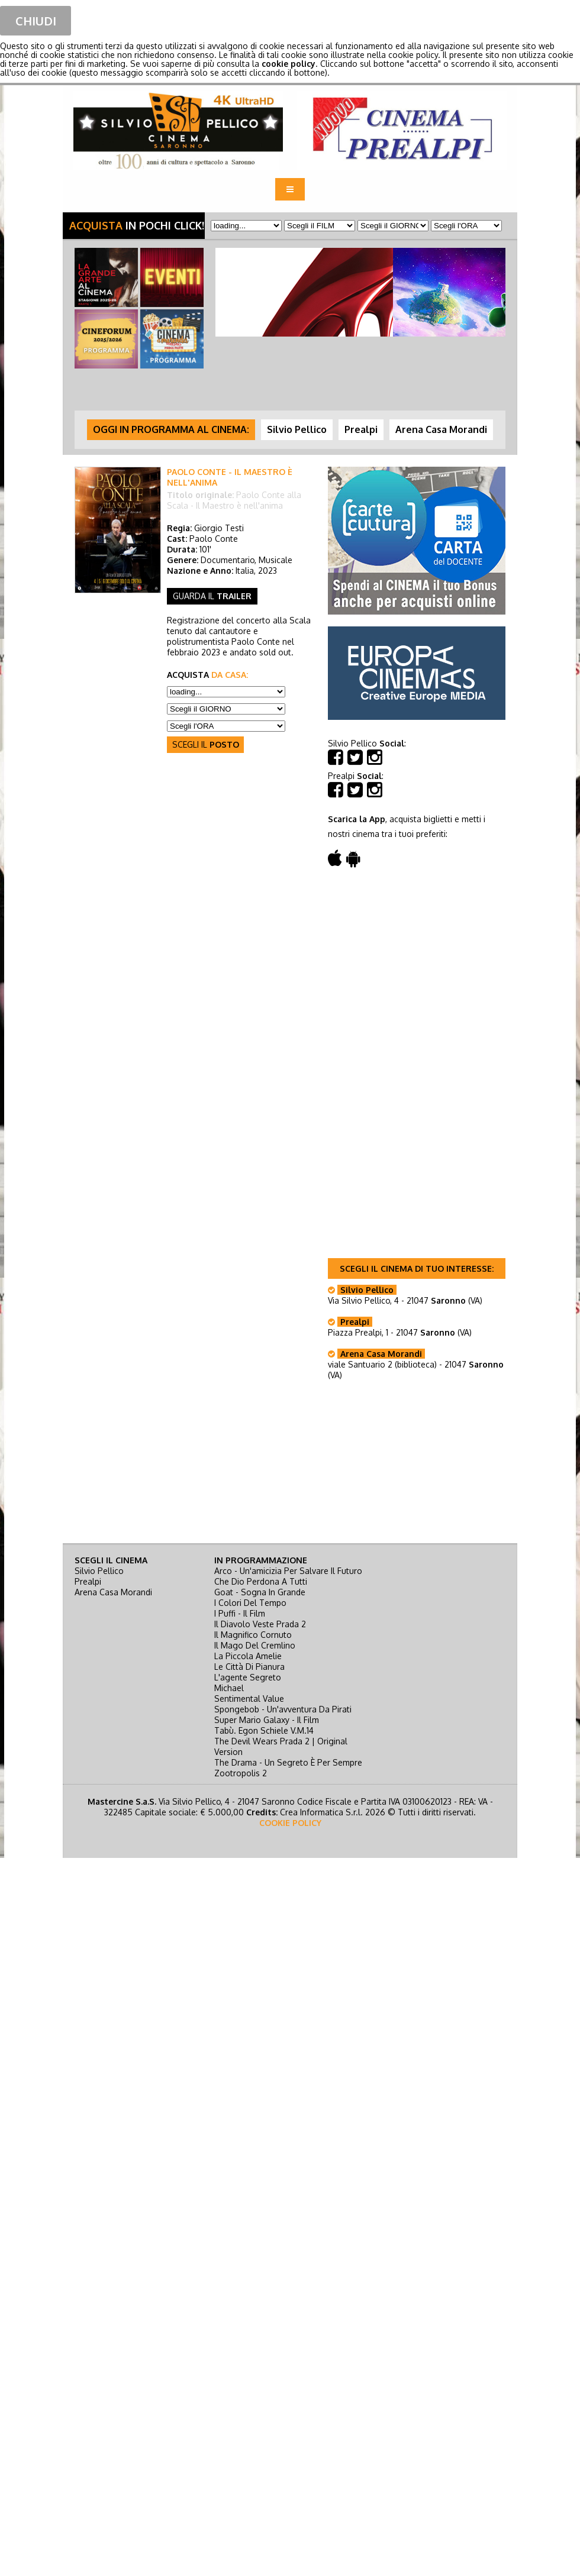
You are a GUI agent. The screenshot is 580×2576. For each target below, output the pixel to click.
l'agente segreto (247, 1677)
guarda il (212, 596)
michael (229, 1688)
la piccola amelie (248, 1656)
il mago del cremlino (254, 1645)
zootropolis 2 (240, 1773)
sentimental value (249, 1698)
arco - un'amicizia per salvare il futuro (288, 1571)
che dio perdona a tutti (260, 1581)
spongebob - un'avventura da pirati (283, 1709)
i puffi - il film (239, 1613)
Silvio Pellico (99, 1571)
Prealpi (88, 1581)
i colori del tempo (250, 1603)
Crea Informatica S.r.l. (321, 1812)
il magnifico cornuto (253, 1635)
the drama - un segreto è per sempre (288, 1762)
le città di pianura (249, 1667)
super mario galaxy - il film (266, 1720)
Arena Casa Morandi (113, 1592)
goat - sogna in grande (259, 1592)
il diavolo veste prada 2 (260, 1624)
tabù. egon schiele (264, 1730)
